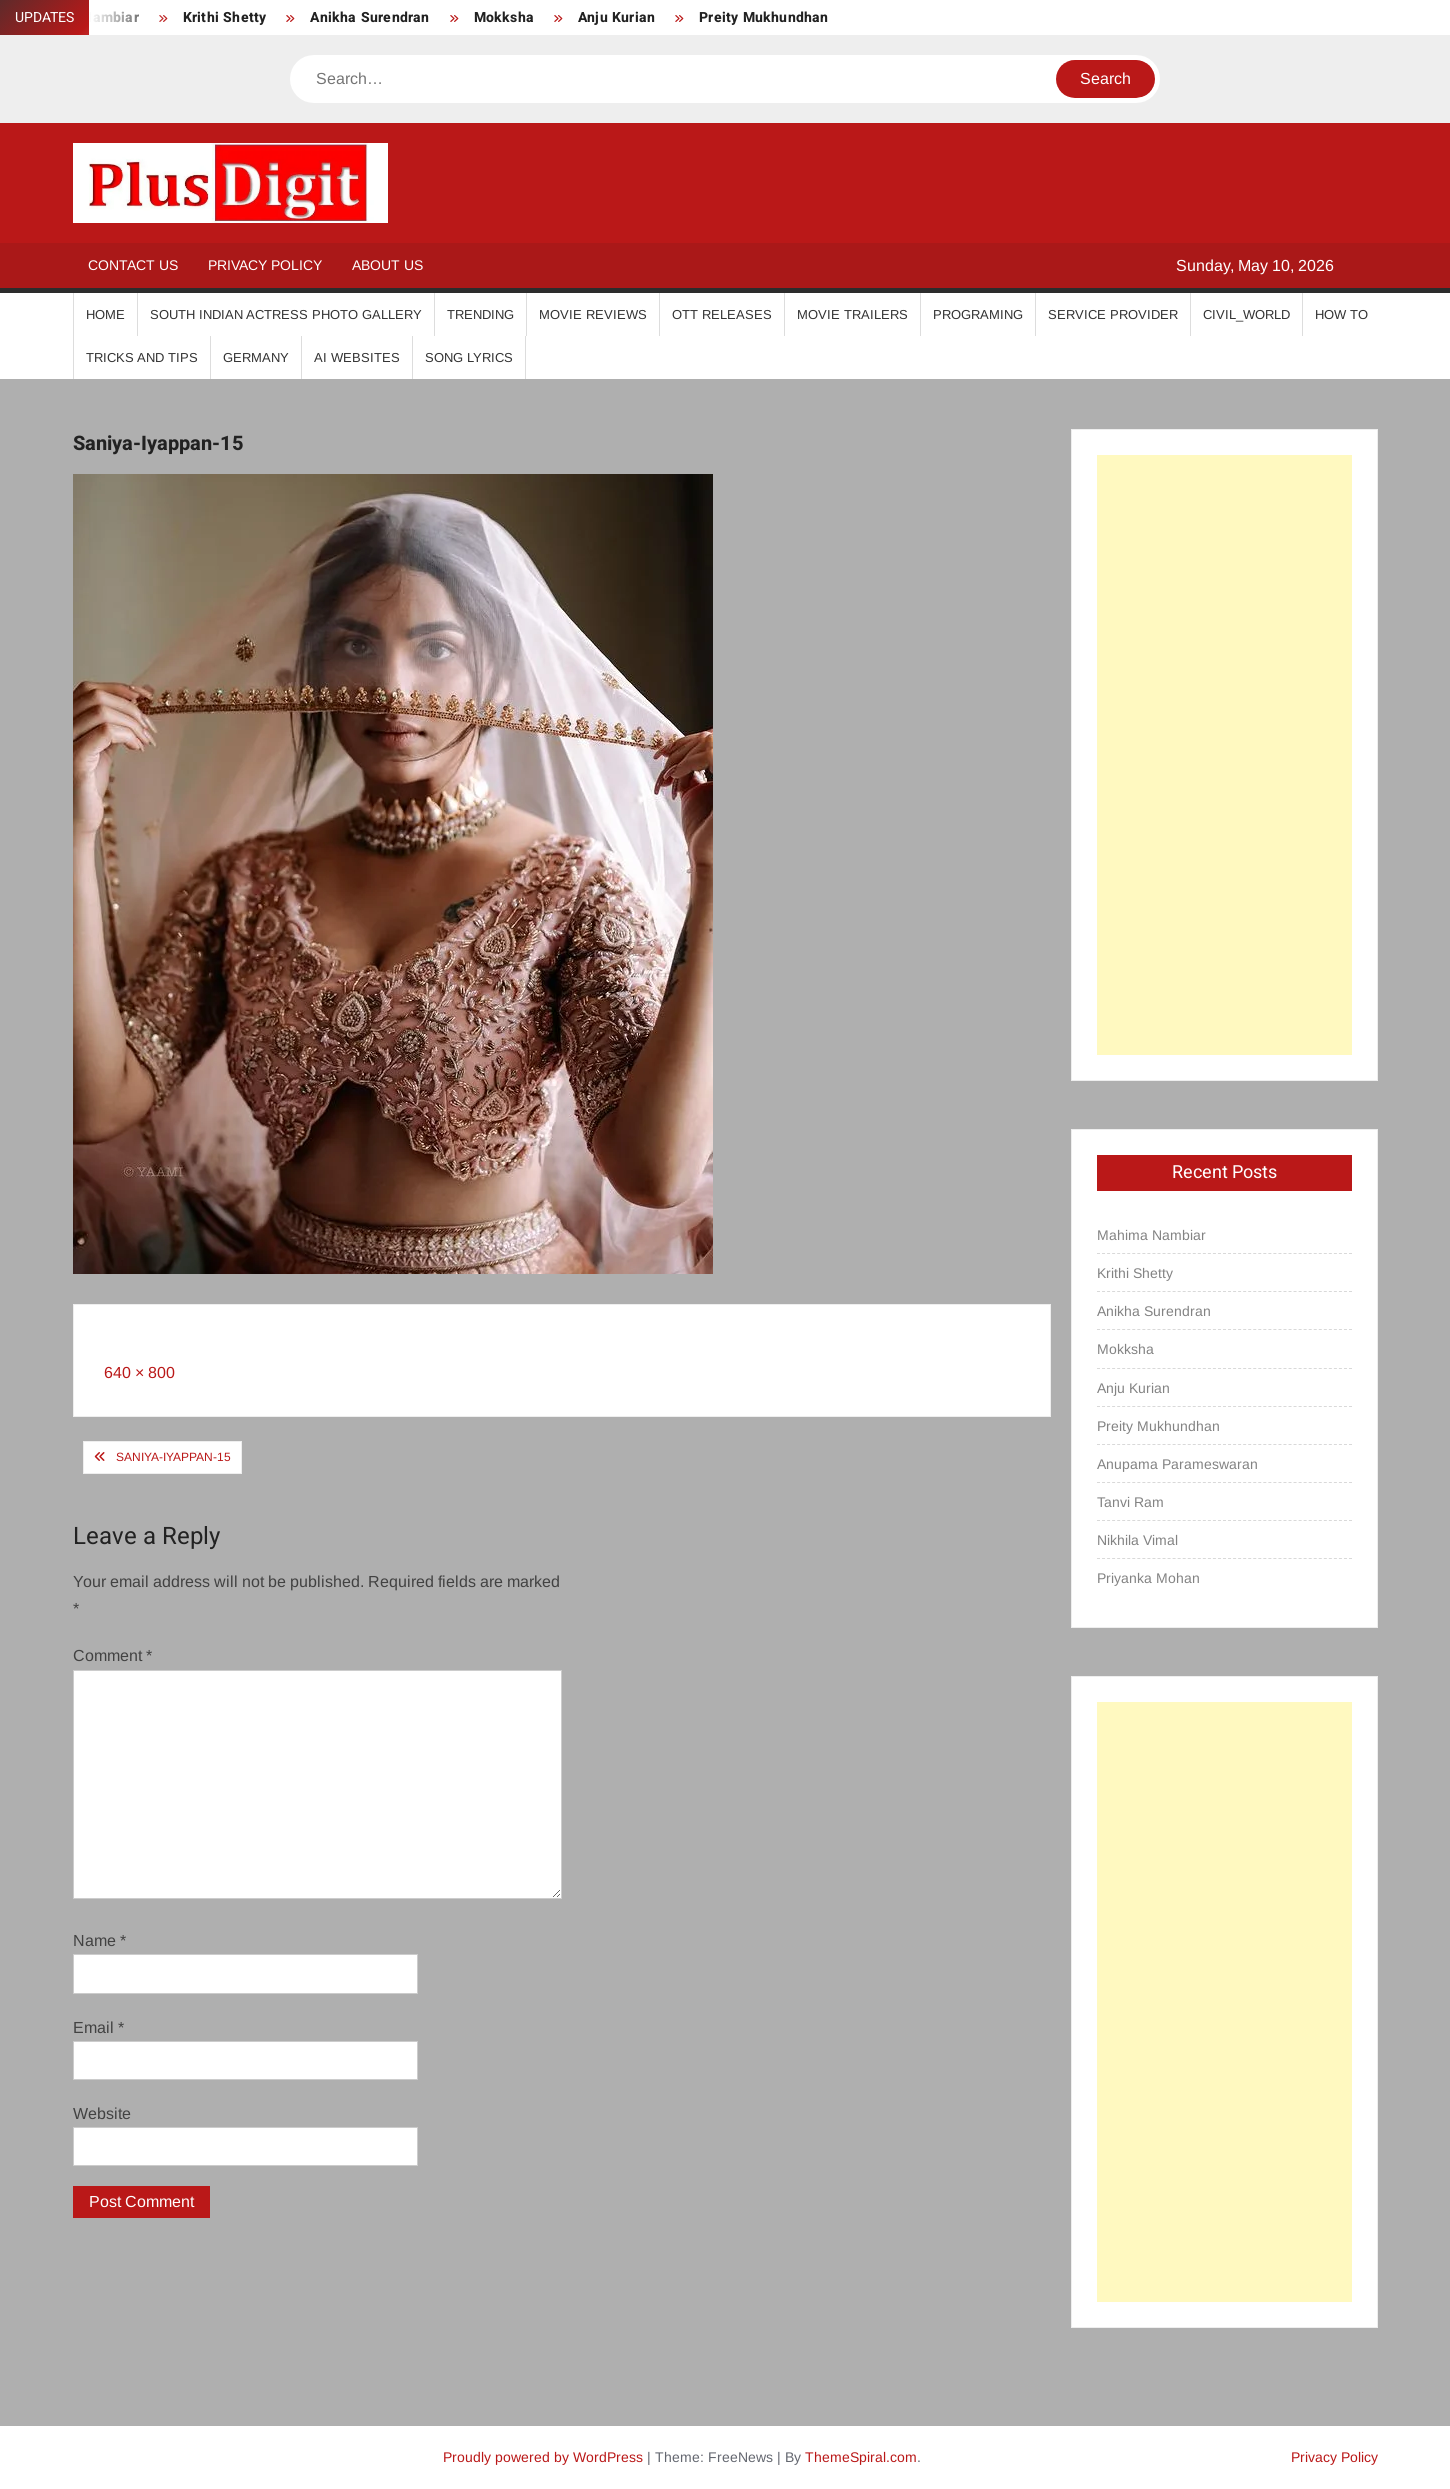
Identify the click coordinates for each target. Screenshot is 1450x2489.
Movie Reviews (593, 314)
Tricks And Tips (142, 357)
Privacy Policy (265, 265)
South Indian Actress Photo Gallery (286, 314)
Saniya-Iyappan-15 (173, 1457)
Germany (256, 357)
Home (105, 314)
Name (99, 1940)
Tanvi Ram (1130, 1502)
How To (1341, 314)
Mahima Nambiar (1151, 1235)
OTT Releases (722, 314)
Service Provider (1113, 314)
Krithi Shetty (225, 17)
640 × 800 (139, 1372)
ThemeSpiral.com (861, 2457)
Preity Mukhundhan (763, 17)
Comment (112, 1655)
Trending (480, 314)
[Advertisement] (1224, 755)
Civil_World (1246, 314)
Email (98, 2027)
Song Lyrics (469, 357)
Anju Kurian (616, 17)
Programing (978, 314)
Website (102, 2113)
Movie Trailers (852, 314)
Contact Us (133, 265)
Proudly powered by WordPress (543, 2457)
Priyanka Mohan (1148, 1578)
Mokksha (504, 17)
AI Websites (357, 357)
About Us (387, 265)
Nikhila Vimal (1137, 1540)
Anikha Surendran (369, 17)
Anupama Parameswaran (1177, 1464)
